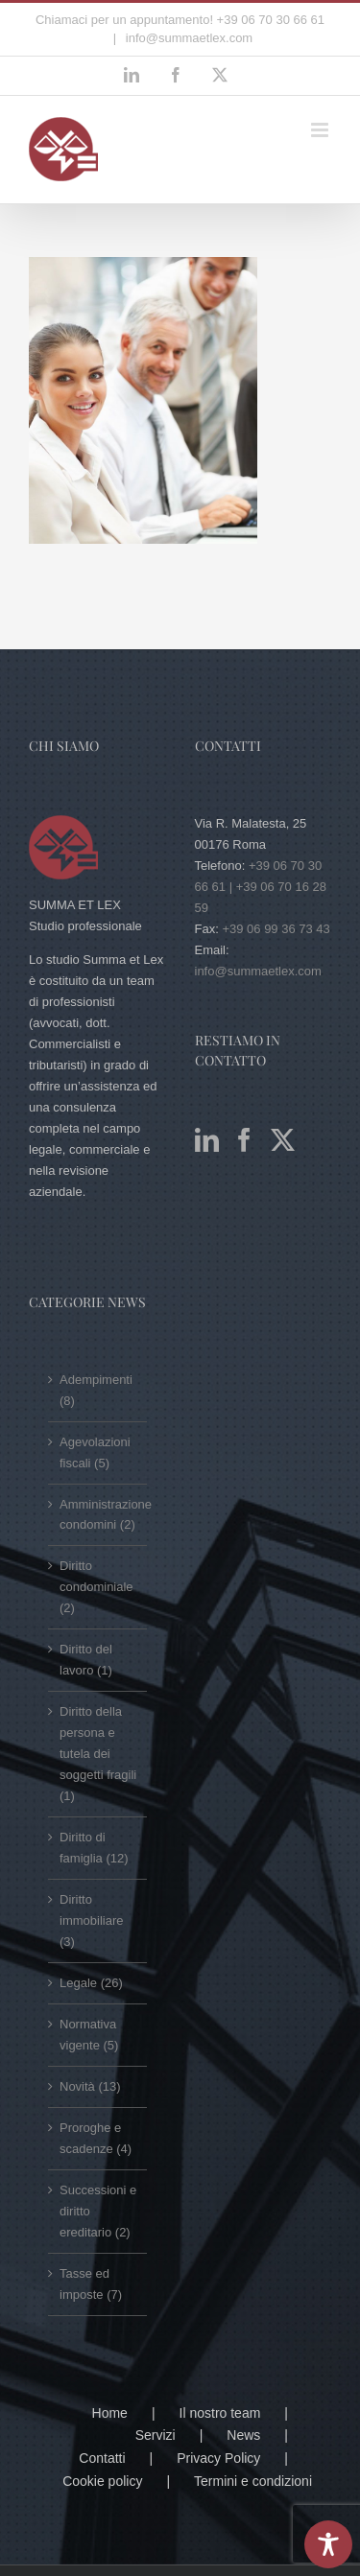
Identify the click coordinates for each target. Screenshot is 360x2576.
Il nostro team (220, 2413)
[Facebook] (244, 1140)
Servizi (155, 2435)
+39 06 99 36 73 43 (275, 929)
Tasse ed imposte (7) (91, 2284)
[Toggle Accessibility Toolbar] (328, 2544)
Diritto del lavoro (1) (86, 1659)
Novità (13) (90, 2086)
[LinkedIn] (207, 1140)
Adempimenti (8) (96, 1390)
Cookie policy (102, 2481)
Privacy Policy (218, 2458)
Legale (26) (91, 1983)
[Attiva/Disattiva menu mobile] (321, 130)
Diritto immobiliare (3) (91, 1920)
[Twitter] (283, 1140)
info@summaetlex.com (187, 38)
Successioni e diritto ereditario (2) (98, 2211)
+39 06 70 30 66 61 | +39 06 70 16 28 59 (260, 886)
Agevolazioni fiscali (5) (95, 1452)
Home (110, 2413)
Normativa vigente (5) (89, 2034)
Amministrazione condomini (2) (98, 1515)
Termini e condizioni (253, 2481)
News (243, 2435)
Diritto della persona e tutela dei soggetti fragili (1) (98, 1753)
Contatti (102, 2458)
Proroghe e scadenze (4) (96, 2138)
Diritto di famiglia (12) (94, 1847)
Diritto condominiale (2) (96, 1586)
